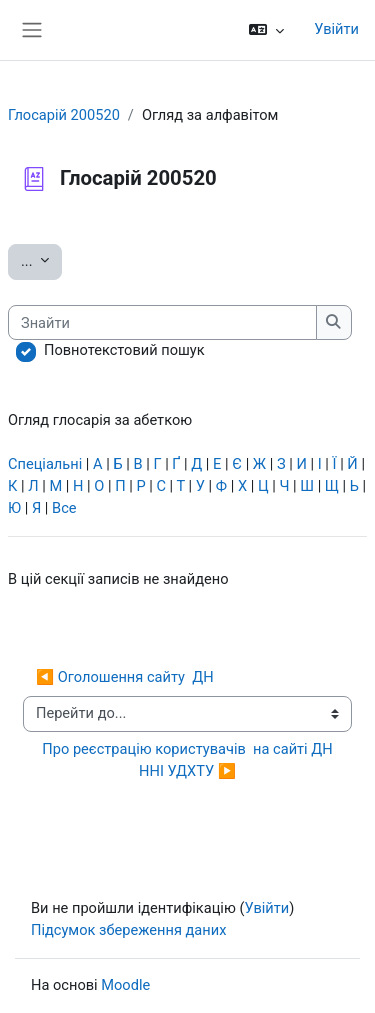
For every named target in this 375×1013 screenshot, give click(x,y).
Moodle (125, 985)
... (41, 260)
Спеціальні (45, 464)
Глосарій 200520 (64, 115)
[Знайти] (162, 323)
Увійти (336, 29)
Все (64, 508)
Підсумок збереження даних (128, 930)
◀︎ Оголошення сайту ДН (125, 677)
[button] (266, 30)
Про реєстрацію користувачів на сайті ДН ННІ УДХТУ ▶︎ (189, 760)
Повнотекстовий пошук (124, 350)
